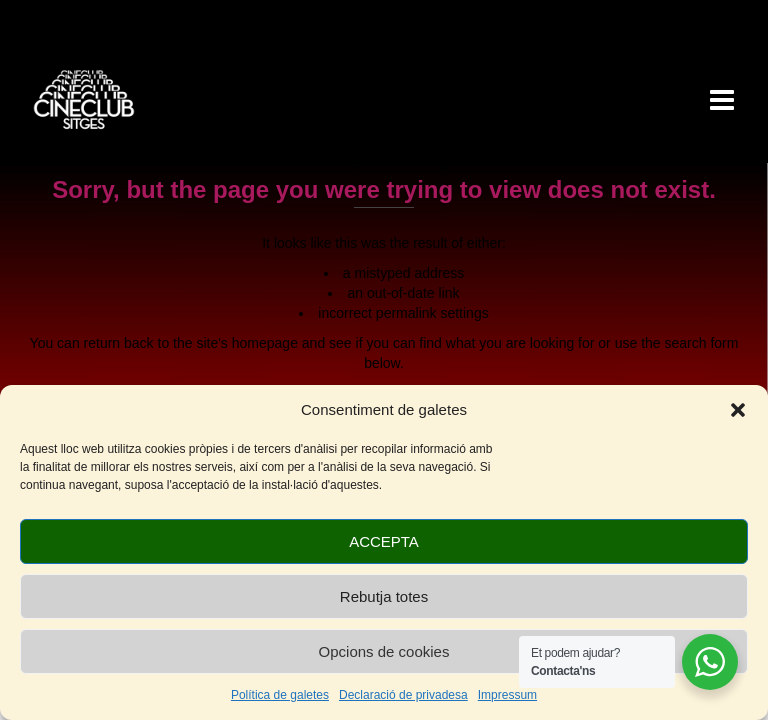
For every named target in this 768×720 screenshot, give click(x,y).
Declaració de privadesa (403, 695)
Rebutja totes (384, 596)
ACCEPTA (384, 541)
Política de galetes (280, 695)
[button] (738, 410)
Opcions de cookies (384, 651)
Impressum (507, 695)
